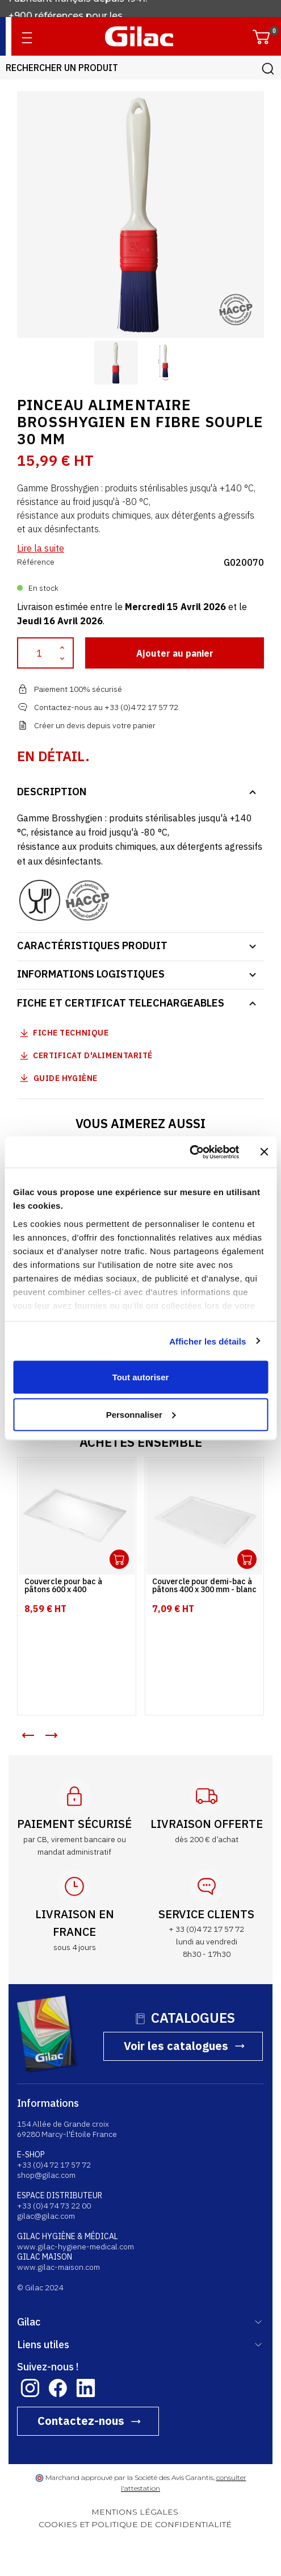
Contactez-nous (80, 2420)
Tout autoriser (140, 1377)
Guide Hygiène (57, 1078)
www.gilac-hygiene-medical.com (75, 2246)
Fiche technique (70, 1033)
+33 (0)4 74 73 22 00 (54, 2206)
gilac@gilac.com (46, 2216)
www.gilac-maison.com (58, 2267)
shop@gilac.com (46, 2175)
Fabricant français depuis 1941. (80, 8)
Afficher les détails (207, 1341)
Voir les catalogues (176, 2045)
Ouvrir (119, 1559)
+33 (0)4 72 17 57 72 (54, 2165)
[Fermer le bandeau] (264, 1152)
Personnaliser (141, 1414)
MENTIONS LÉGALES (134, 2512)
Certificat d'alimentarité (93, 1055)
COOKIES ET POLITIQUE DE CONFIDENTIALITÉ (135, 2524)
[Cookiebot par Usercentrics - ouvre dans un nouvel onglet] (189, 1152)
